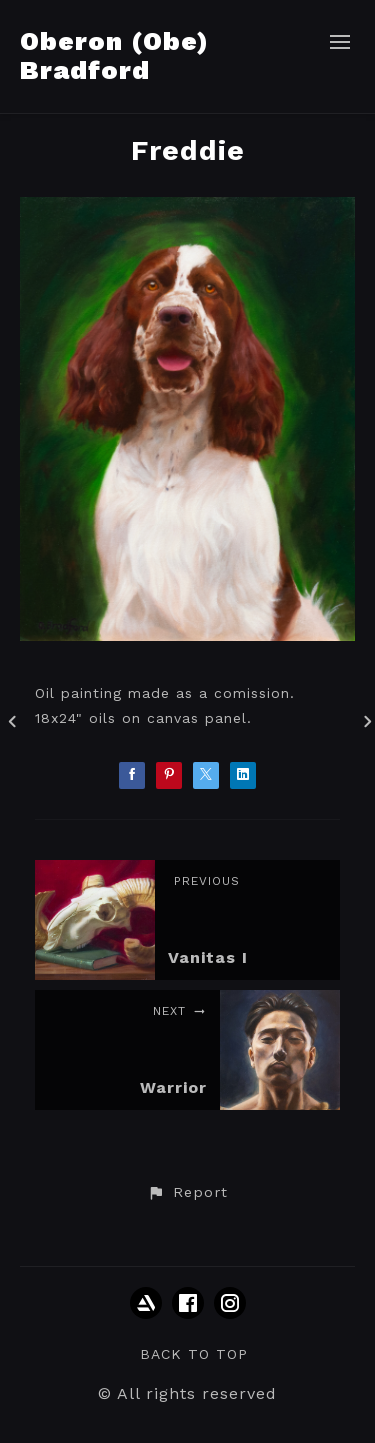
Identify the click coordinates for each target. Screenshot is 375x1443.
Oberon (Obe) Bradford (114, 55)
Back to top (194, 1354)
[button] (187, 1193)
